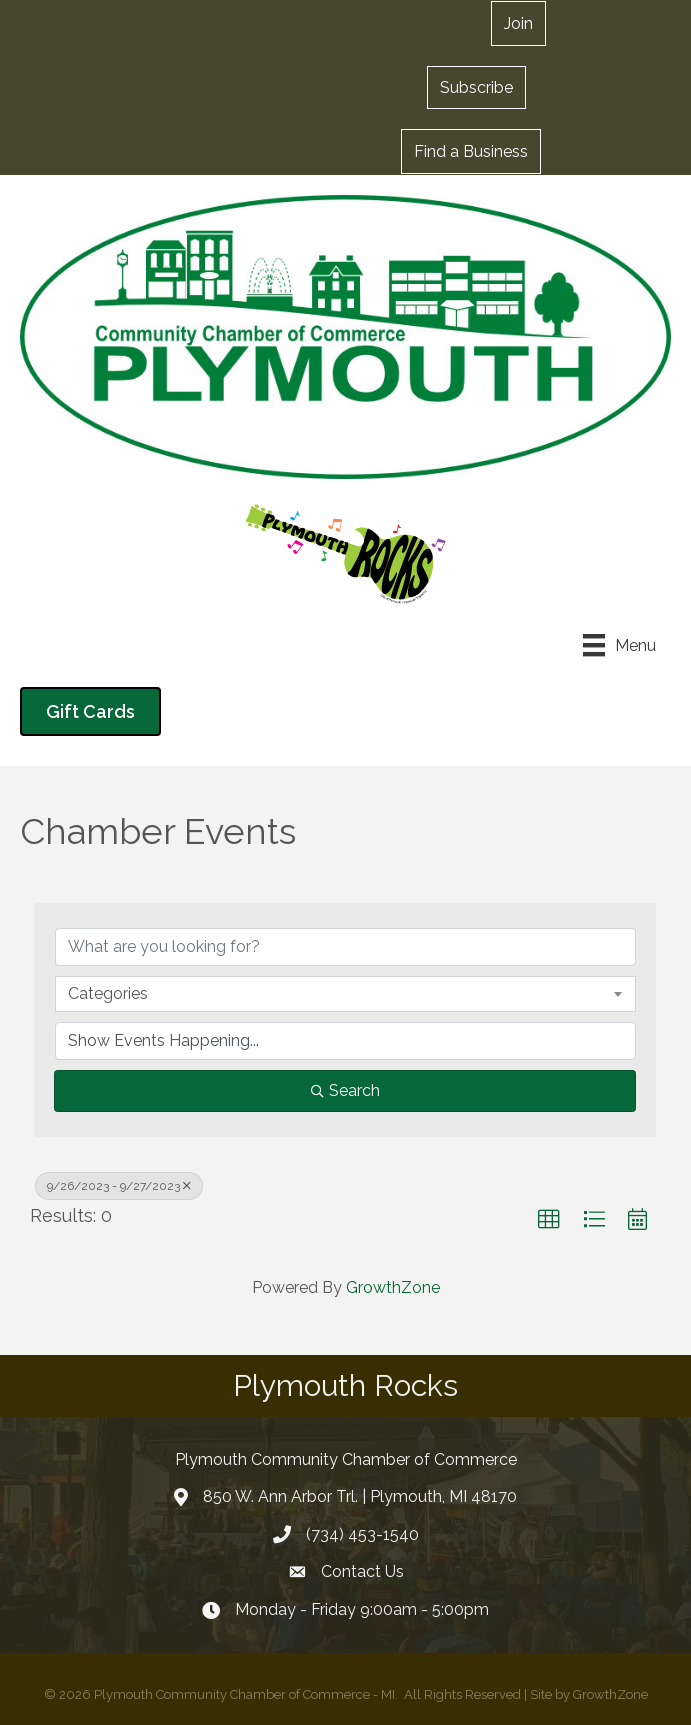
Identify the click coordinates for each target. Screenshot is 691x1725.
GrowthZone (393, 1287)
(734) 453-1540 (362, 1534)
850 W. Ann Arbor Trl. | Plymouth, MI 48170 (360, 1496)
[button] (476, 87)
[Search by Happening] (345, 1041)
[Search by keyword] (345, 947)
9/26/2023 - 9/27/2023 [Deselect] (119, 1186)
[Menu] (619, 645)
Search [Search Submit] (345, 1090)
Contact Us (362, 1571)
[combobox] (345, 994)
